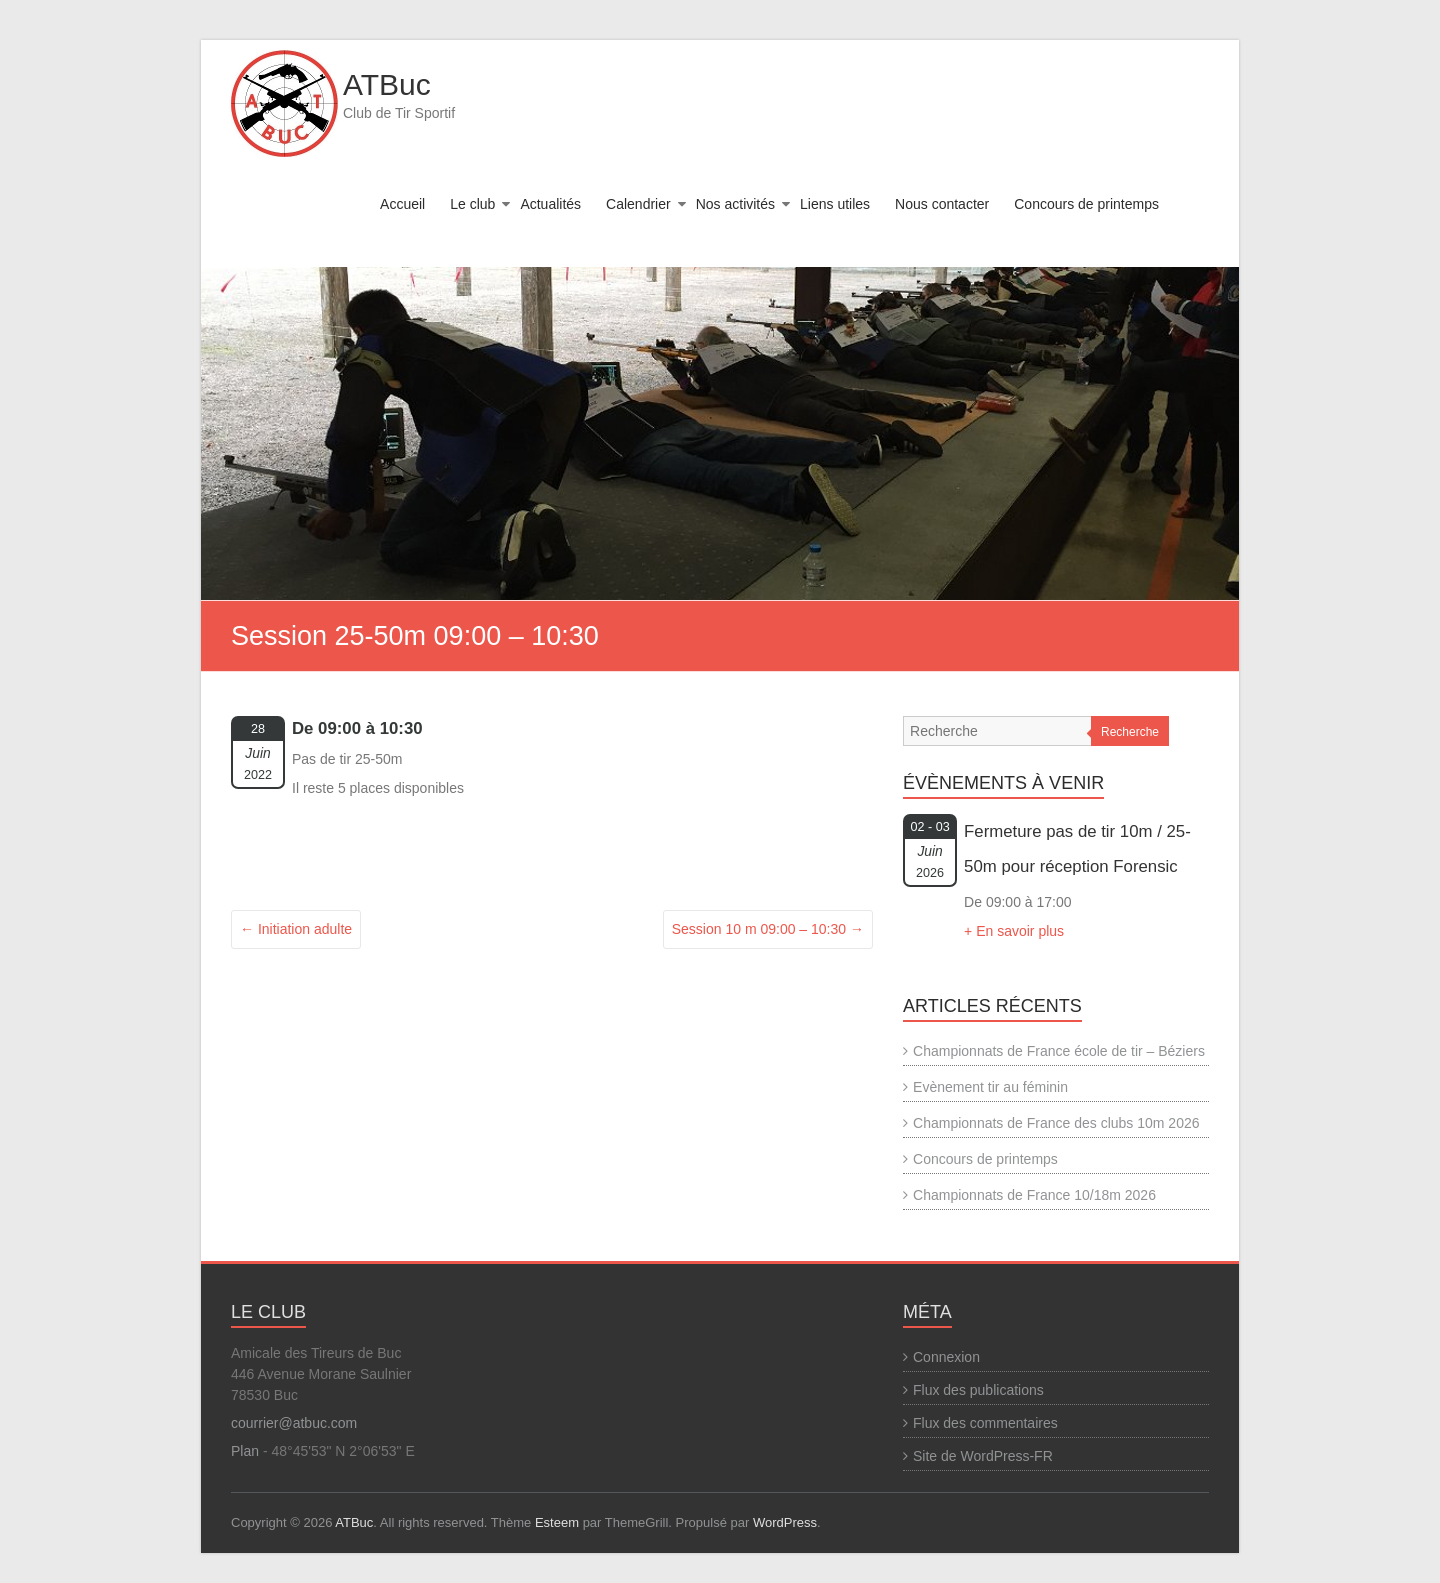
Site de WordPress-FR (983, 1456)
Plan (245, 1451)
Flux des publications (978, 1390)
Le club (472, 204)
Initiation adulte (296, 929)
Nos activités (735, 204)
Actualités (550, 204)
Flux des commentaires (985, 1423)
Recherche (1130, 732)
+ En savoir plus (1014, 931)
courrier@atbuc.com (294, 1423)
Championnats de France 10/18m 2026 (1034, 1195)
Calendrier (638, 204)
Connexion (946, 1357)
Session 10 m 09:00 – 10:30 (768, 929)
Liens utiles (835, 204)
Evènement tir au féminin (990, 1087)
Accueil (402, 204)
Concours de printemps (1086, 204)
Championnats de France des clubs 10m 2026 (1056, 1123)
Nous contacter (942, 204)
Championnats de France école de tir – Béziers (1059, 1051)
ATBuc (387, 84)
